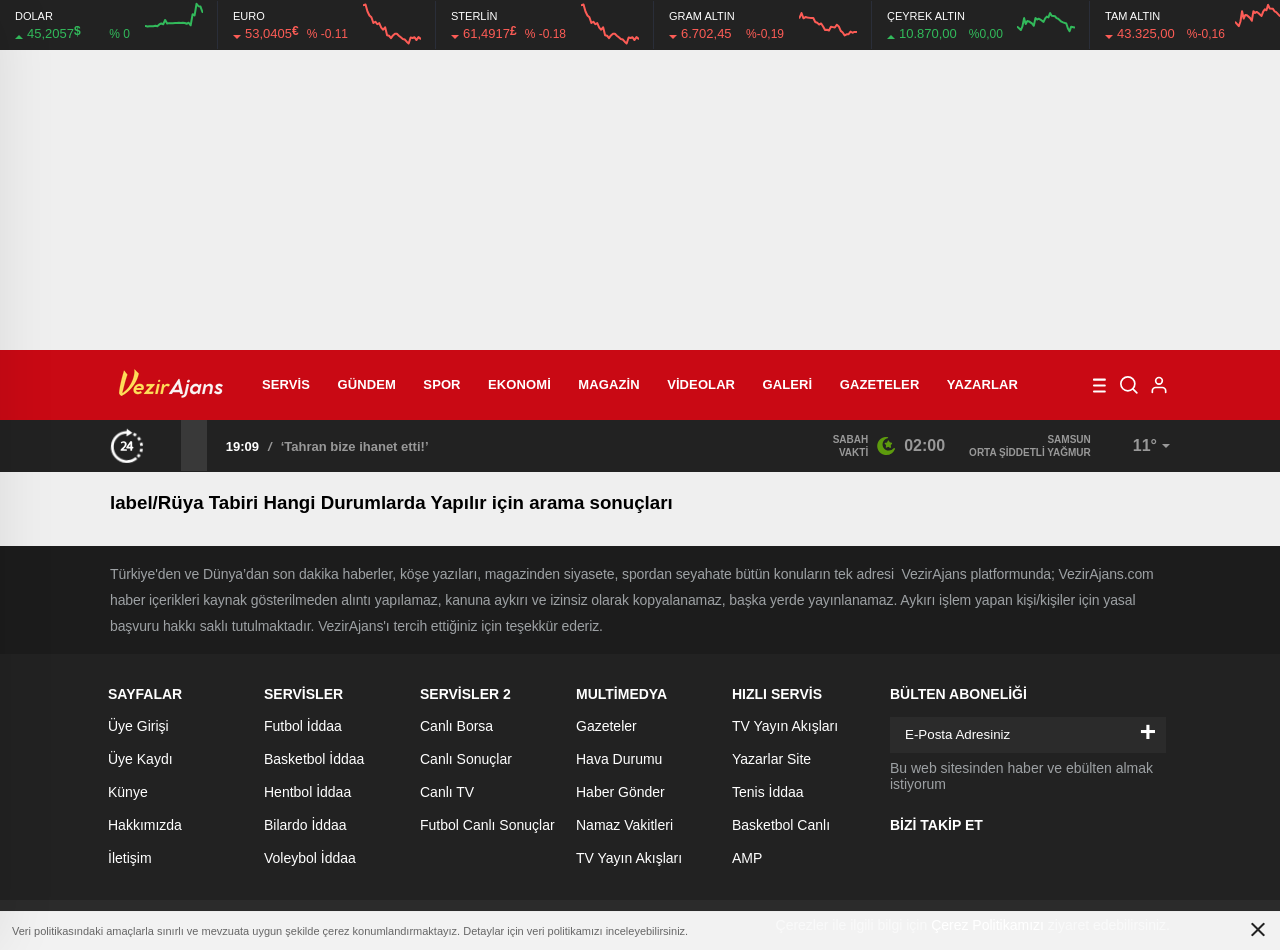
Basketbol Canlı (781, 825)
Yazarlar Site (771, 759)
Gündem (367, 384)
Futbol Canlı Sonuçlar (487, 825)
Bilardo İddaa (305, 825)
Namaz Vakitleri (624, 825)
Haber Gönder (620, 792)
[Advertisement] (640, 200)
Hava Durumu (619, 759)
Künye (128, 792)
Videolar (701, 384)
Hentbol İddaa (307, 792)
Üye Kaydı (140, 759)
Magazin (608, 384)
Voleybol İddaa (310, 858)
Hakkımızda (145, 825)
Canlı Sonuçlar (466, 759)
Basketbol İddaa (314, 759)
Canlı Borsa (456, 726)
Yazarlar (982, 384)
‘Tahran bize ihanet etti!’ (355, 446)
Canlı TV (447, 792)
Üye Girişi (138, 726)
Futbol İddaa (303, 726)
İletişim (130, 858)
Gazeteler (880, 384)
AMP (747, 858)
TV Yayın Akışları (629, 858)
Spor (441, 384)
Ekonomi (519, 384)
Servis (286, 384)
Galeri (788, 384)
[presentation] (168, 445)
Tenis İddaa (768, 792)
